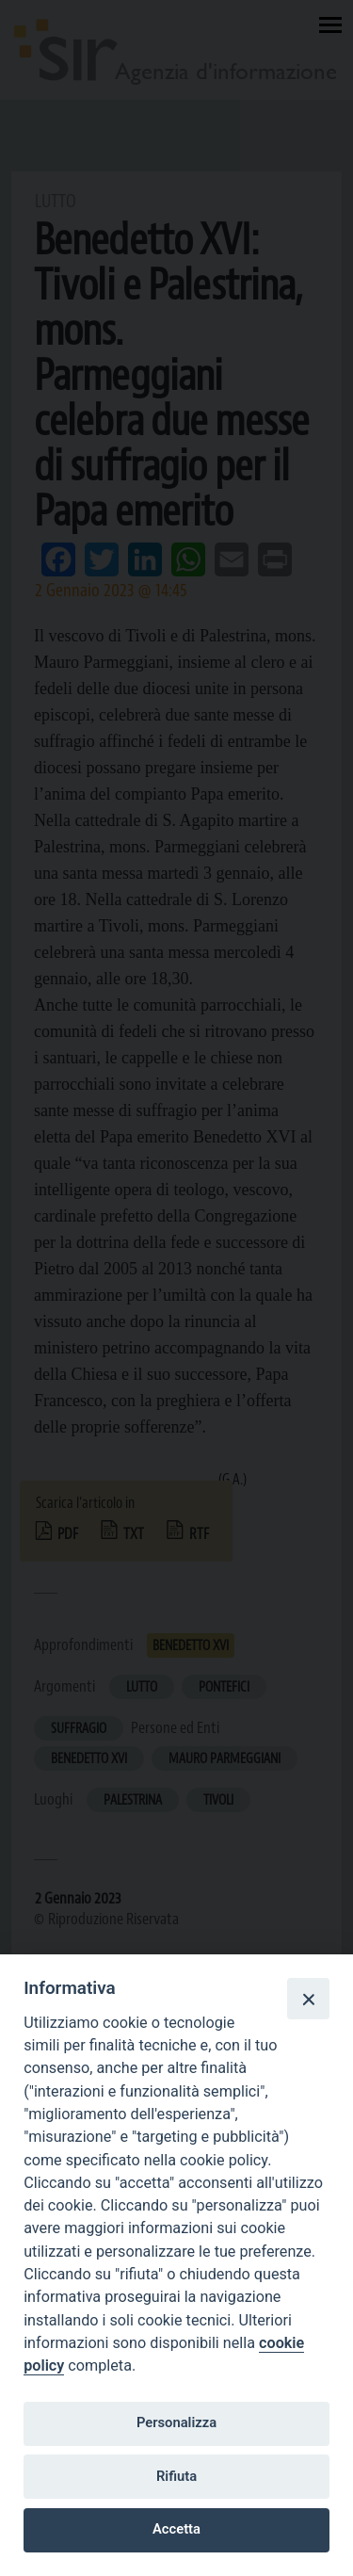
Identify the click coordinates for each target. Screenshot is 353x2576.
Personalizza (176, 2422)
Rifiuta (176, 2476)
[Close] (308, 1998)
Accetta (176, 2528)
